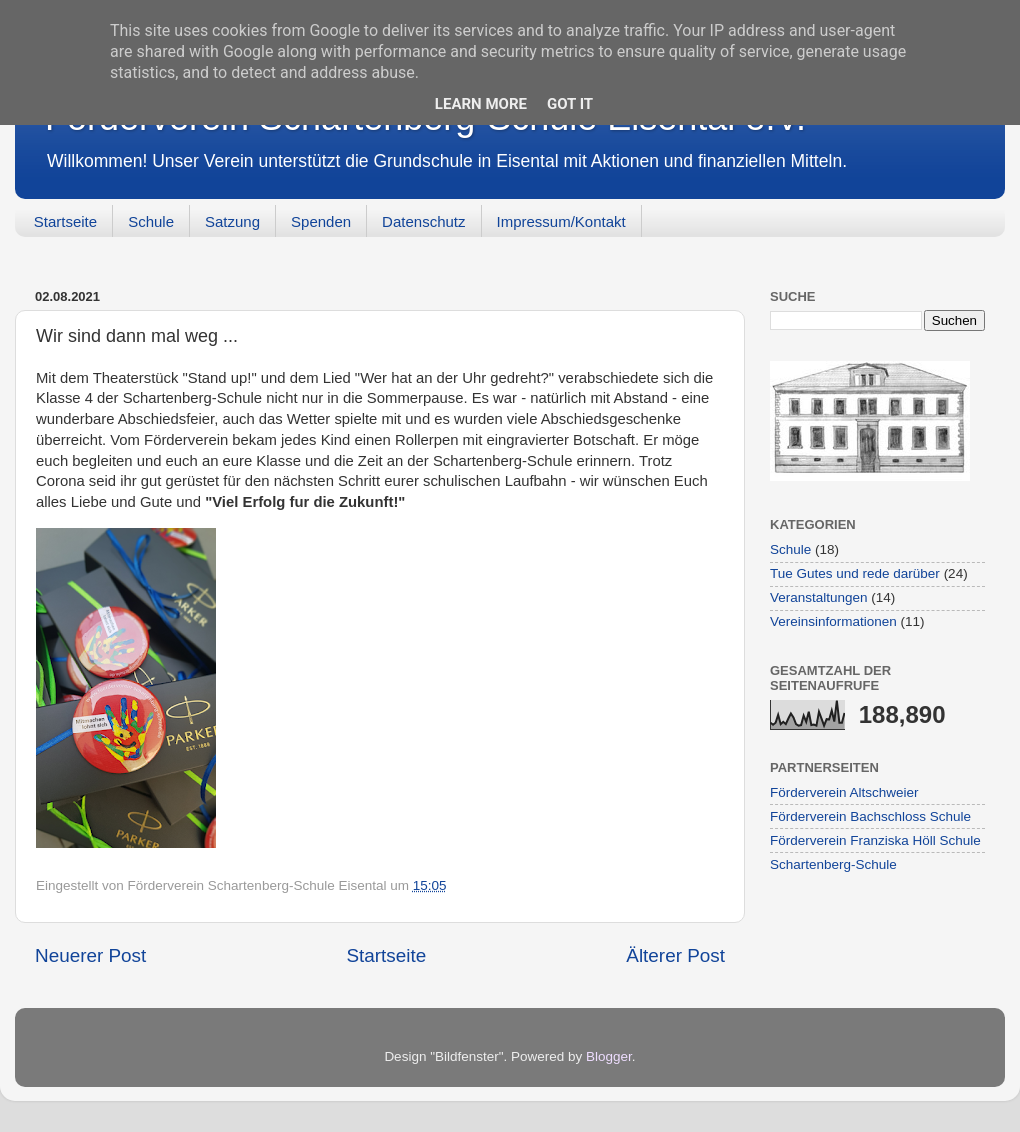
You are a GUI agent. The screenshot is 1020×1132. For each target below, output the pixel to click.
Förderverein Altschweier (844, 792)
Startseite (65, 221)
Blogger (609, 1056)
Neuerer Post (90, 955)
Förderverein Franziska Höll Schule (875, 840)
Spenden (321, 221)
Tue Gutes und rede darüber (855, 573)
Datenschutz (423, 221)
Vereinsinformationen (833, 621)
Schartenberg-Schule (833, 864)
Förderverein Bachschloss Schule (870, 816)
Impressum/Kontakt (561, 221)
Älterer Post (675, 955)
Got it (570, 104)
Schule (151, 221)
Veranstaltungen (819, 597)
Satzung (232, 221)
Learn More (481, 104)
